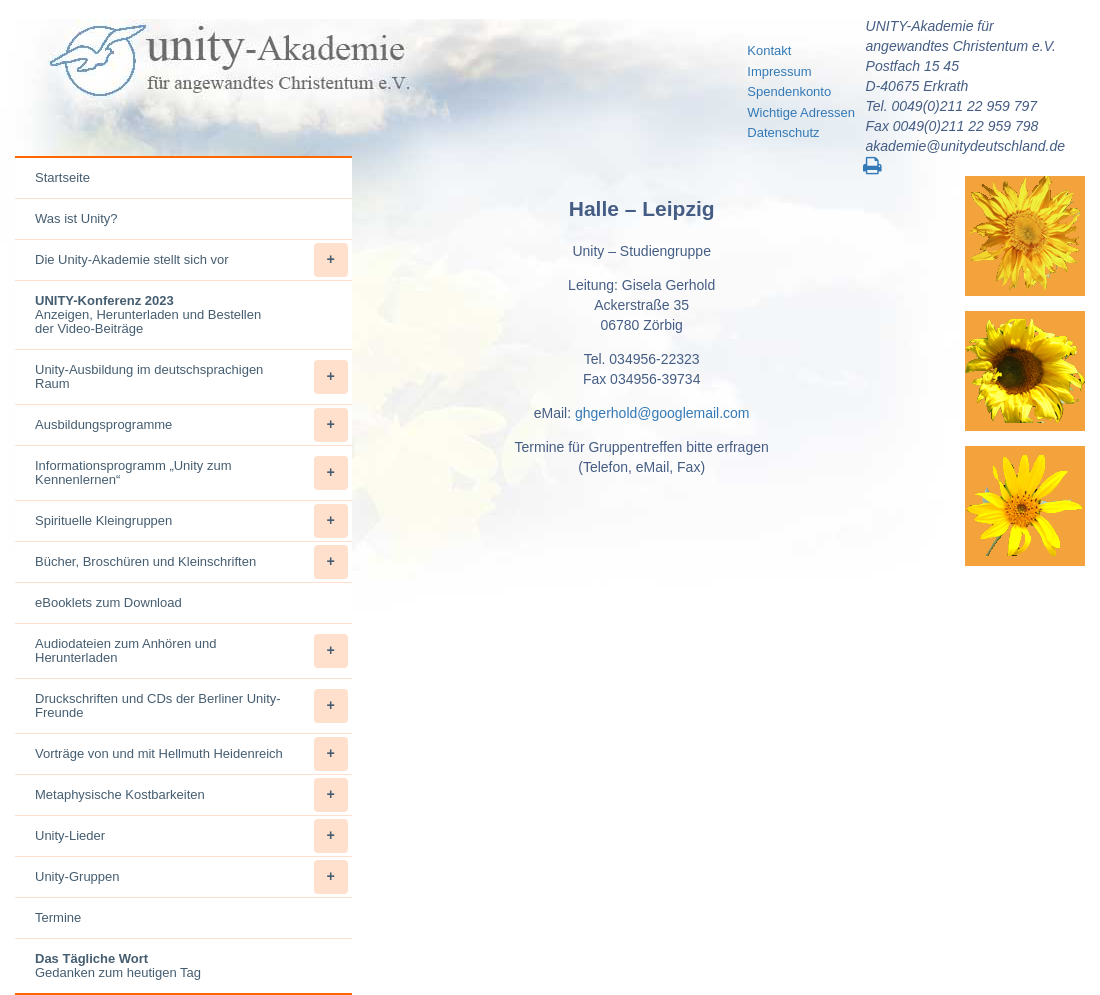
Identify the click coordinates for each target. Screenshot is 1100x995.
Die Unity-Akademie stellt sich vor (191, 260)
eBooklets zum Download (108, 602)
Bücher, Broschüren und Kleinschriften (191, 562)
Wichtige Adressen (801, 112)
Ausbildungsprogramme (191, 425)
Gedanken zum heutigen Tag (118, 965)
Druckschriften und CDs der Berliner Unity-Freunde (191, 706)
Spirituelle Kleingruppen (191, 521)
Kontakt (769, 50)
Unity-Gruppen (191, 877)
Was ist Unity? (76, 218)
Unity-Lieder (191, 836)
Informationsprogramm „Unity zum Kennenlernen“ (191, 473)
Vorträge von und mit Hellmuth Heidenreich (191, 754)
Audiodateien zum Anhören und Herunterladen (191, 651)
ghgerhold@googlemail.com (662, 413)
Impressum (779, 71)
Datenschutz (783, 132)
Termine (58, 917)
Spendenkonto (789, 91)
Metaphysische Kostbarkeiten (191, 795)
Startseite (62, 177)
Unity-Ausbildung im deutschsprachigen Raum (191, 377)
